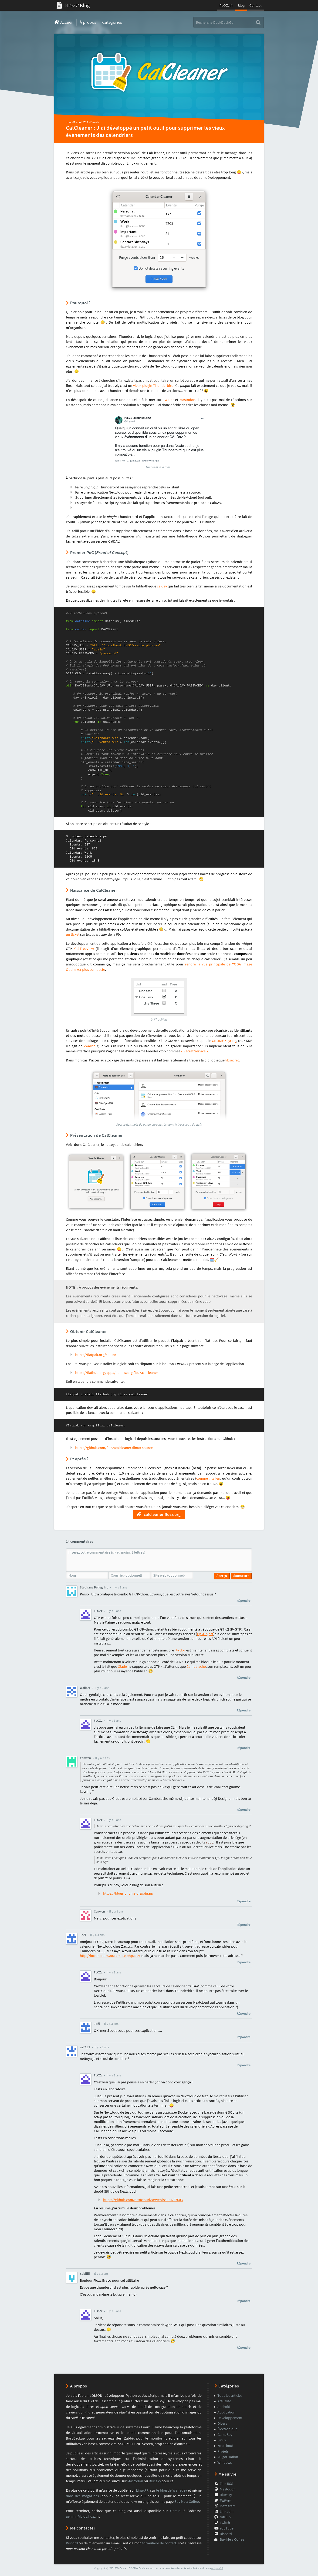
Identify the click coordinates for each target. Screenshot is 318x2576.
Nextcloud (225, 2445)
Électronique (227, 2429)
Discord (72, 2543)
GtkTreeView (84, 948)
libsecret (232, 1060)
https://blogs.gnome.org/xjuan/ (128, 1893)
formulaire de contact (159, 2543)
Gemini (175, 2510)
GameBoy (224, 2434)
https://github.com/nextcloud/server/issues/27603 (143, 2199)
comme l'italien (208, 1478)
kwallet (89, 1046)
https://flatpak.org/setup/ (95, 1354)
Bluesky (155, 2481)
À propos (88, 22)
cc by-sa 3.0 (217, 2568)
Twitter (168, 399)
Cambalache (196, 1666)
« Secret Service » (194, 1051)
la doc (181, 1650)
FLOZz (98, 1611)
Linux (221, 2440)
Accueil (64, 22)
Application (226, 2412)
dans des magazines (82, 2495)
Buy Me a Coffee (186, 2501)
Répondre (243, 1601)
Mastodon (187, 399)
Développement (229, 2417)
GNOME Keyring (224, 1040)
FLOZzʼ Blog (73, 5)
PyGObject (205, 1633)
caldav (162, 586)
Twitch (225, 2522)
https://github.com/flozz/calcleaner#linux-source (114, 1447)
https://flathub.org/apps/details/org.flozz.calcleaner (116, 1372)
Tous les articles (229, 2395)
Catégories (112, 22)
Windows (224, 2462)
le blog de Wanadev (171, 2490)
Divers (222, 2423)
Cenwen (85, 1758)
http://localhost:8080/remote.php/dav (110, 1955)
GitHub (225, 2517)
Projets (94, 122)
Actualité (224, 2401)
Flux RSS (226, 2483)
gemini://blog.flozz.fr (82, 2516)
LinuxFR (142, 2490)
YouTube (226, 2528)
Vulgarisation (227, 2456)
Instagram (228, 2505)
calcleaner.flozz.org (159, 1514)
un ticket (72, 934)
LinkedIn (226, 2511)
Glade (122, 1666)
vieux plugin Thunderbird (153, 385)
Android (223, 2406)
